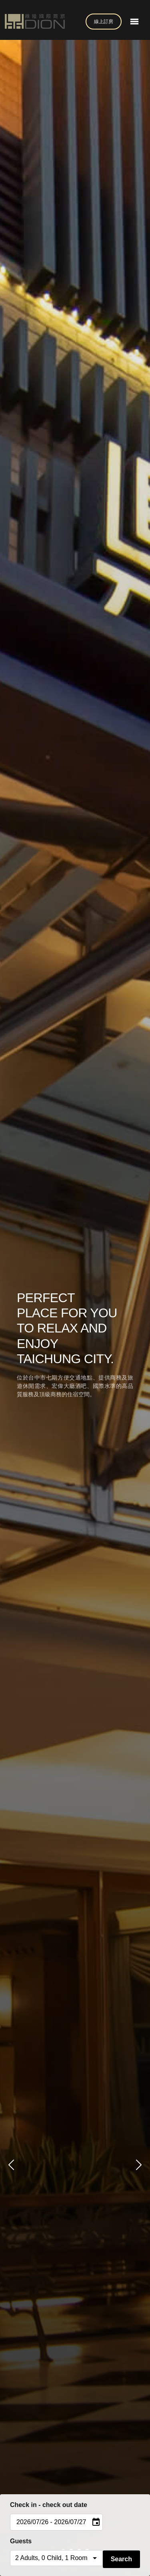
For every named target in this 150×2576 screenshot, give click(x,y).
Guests (21, 2541)
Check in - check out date (48, 2504)
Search (121, 2559)
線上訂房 (103, 21)
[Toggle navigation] (134, 21)
